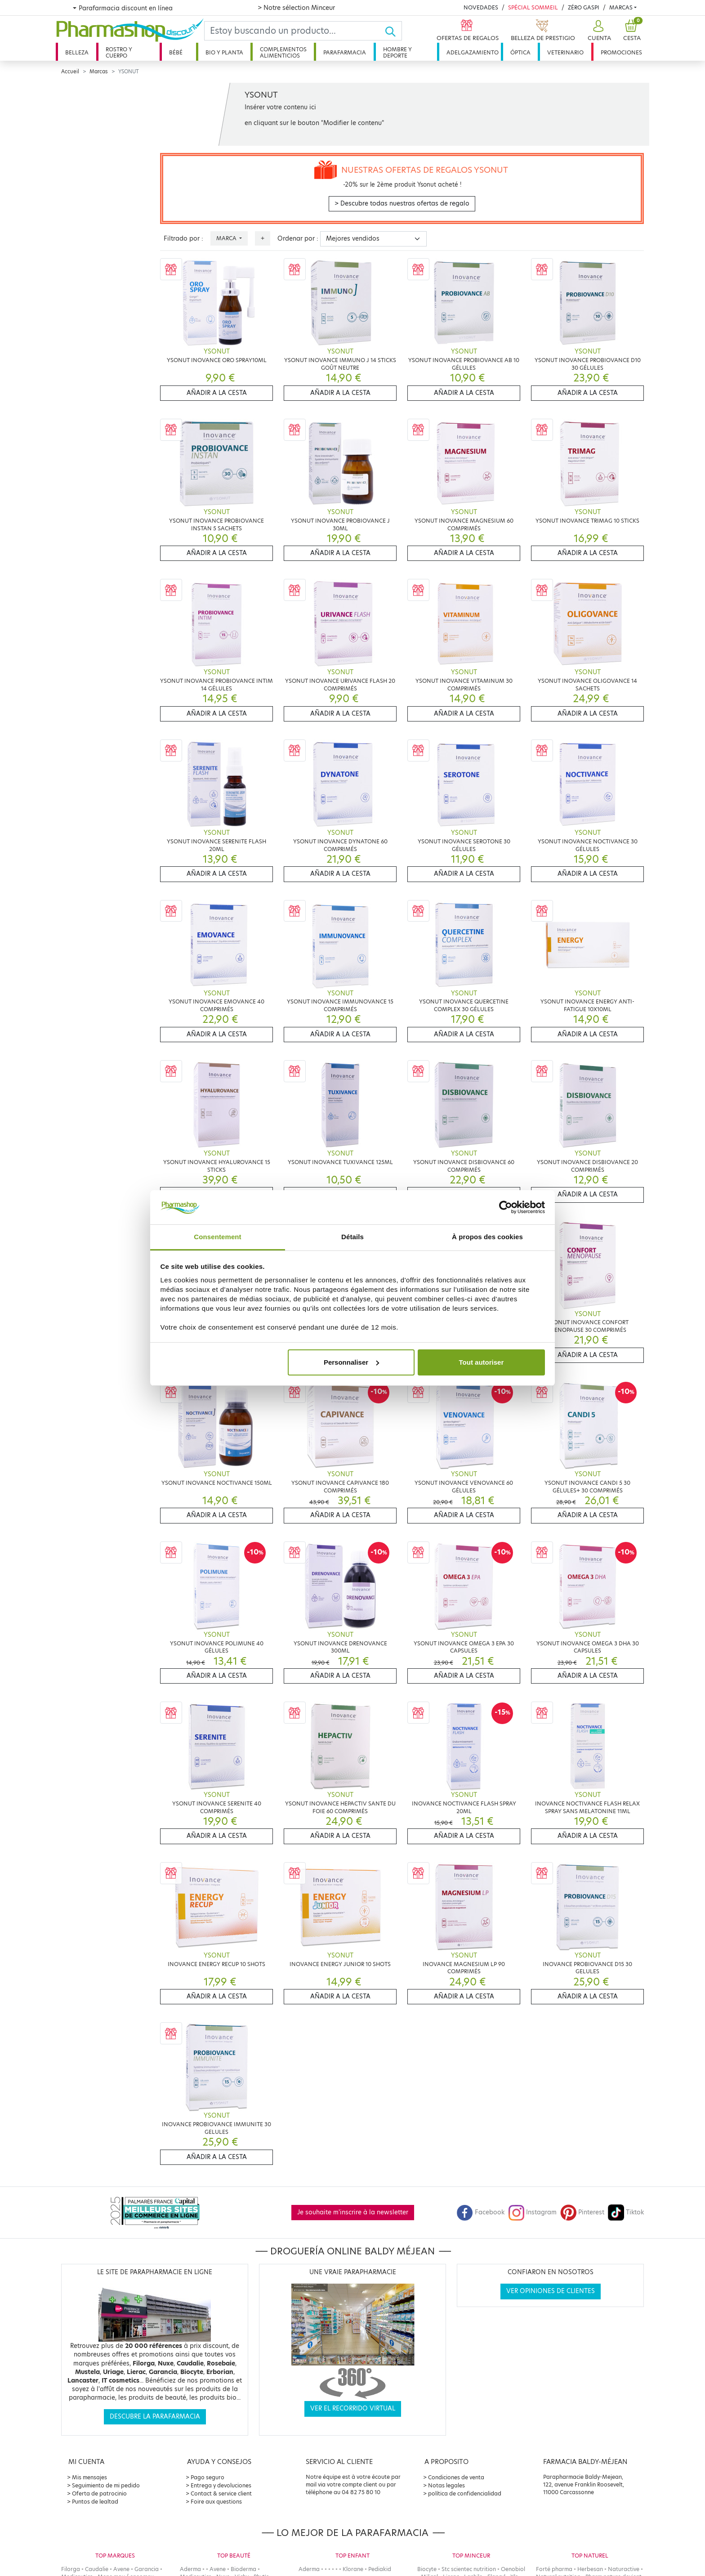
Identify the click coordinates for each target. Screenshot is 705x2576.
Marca (227, 238)
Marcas (621, 7)
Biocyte (427, 2569)
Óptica (520, 52)
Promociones (621, 52)
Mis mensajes (89, 2477)
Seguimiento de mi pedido (106, 2485)
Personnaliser (351, 1362)
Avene (121, 2569)
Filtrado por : (183, 238)
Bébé (176, 52)
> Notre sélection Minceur (296, 7)
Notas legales (446, 2485)
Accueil (70, 71)
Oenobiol (513, 2569)
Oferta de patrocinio (99, 2493)
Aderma (190, 2569)
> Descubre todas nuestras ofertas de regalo (402, 203)
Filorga (70, 2569)
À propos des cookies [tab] (487, 1237)
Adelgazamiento (472, 52)
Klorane (353, 2569)
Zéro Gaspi (583, 7)
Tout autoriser (481, 1362)
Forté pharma (554, 2569)
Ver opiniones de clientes (550, 2291)
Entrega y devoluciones (221, 2485)
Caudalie (96, 2569)
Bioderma (243, 2569)
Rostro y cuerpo (119, 52)
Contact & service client (221, 2493)
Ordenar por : (297, 238)
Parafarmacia (344, 52)
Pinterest (582, 2212)
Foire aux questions (216, 2501)
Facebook (480, 2212)
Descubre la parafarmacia (155, 2416)
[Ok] (393, 30)
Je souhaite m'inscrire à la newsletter (352, 2212)
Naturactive (623, 2569)
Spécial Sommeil (533, 7)
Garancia (146, 2569)
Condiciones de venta (456, 2477)
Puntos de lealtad (95, 2501)
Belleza (77, 52)
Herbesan (590, 2569)
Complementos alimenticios (283, 52)
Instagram (532, 2212)
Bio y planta (224, 52)
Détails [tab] (352, 1237)
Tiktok (626, 2212)
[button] (598, 30)
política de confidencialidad (464, 2493)
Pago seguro (207, 2477)
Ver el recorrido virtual (352, 2408)
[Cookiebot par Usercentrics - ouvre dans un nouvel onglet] (505, 1207)
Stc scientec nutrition (469, 2569)
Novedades (481, 7)
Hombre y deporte (397, 52)
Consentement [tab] (217, 1237)
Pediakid (379, 2569)
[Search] (294, 30)
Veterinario (565, 52)
